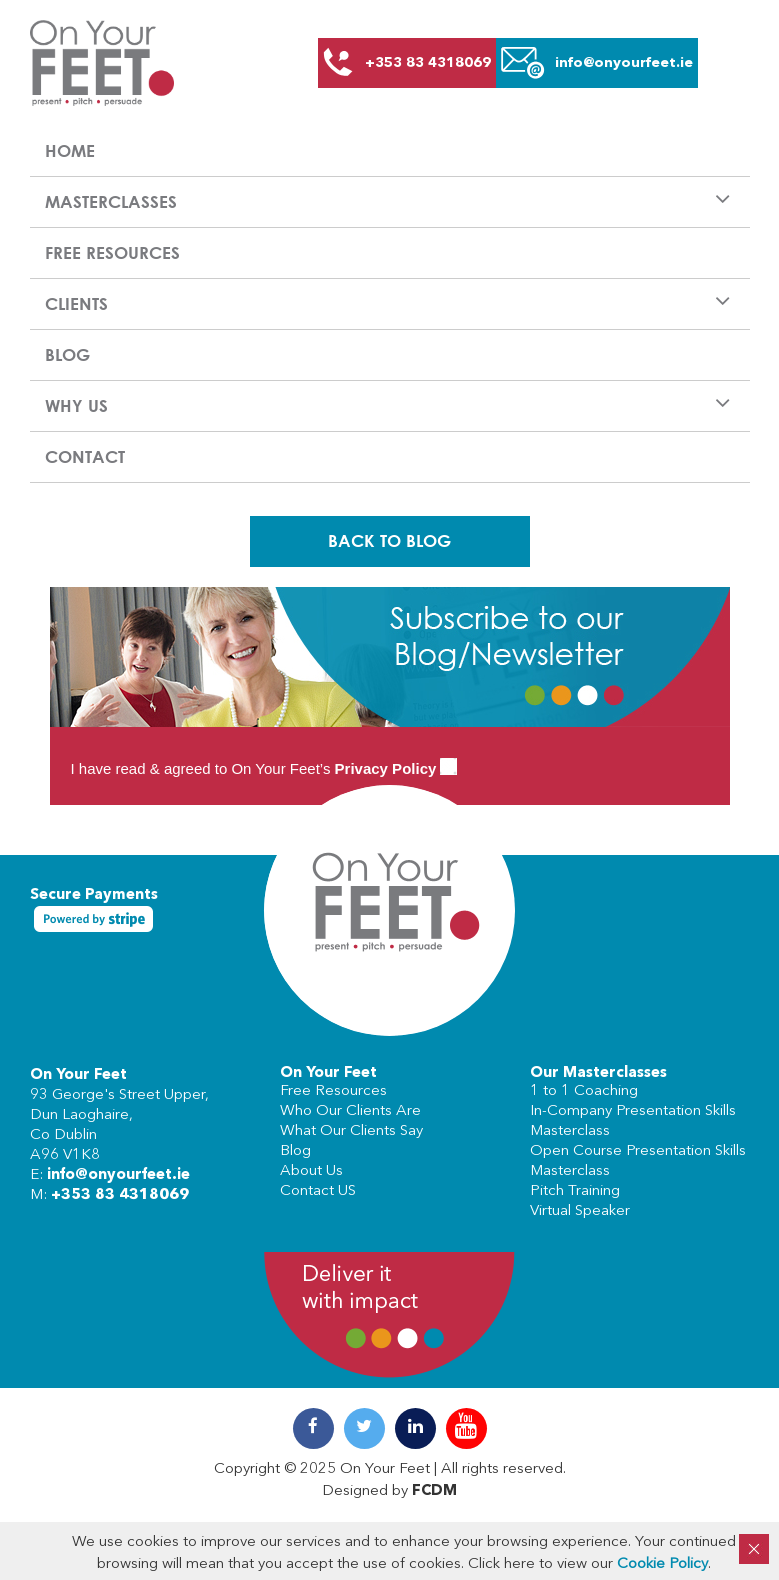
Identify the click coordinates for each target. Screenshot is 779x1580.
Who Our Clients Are (350, 1111)
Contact (85, 456)
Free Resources (112, 252)
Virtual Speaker (580, 1211)
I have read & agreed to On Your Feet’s (264, 768)
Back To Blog (389, 540)
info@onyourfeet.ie (118, 1175)
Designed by (389, 1491)
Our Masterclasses (598, 1073)
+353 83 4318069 (120, 1195)
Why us (76, 405)
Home (70, 150)
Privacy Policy (386, 768)
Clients (76, 303)
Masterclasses (111, 201)
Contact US (318, 1191)
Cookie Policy (662, 1564)
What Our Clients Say (351, 1131)
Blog (67, 354)
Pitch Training (575, 1191)
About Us (311, 1171)
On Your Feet (78, 1075)
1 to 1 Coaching (584, 1091)
